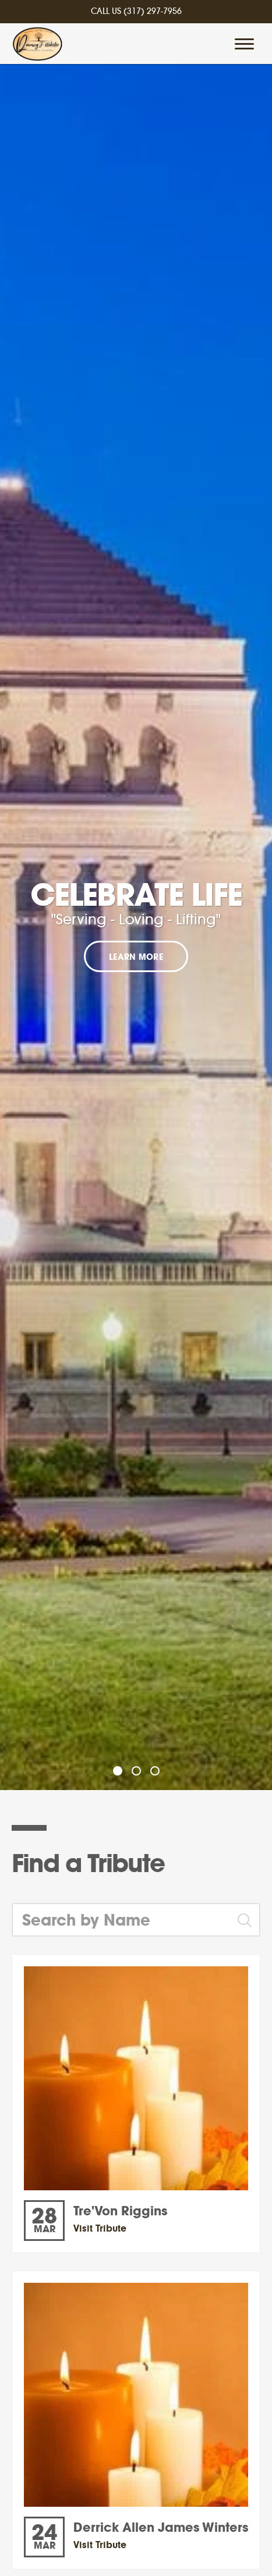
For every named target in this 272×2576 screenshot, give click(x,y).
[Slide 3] (155, 1771)
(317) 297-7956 (152, 12)
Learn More (136, 957)
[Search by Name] (121, 1919)
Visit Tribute (99, 2228)
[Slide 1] (117, 1771)
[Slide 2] (136, 1771)
